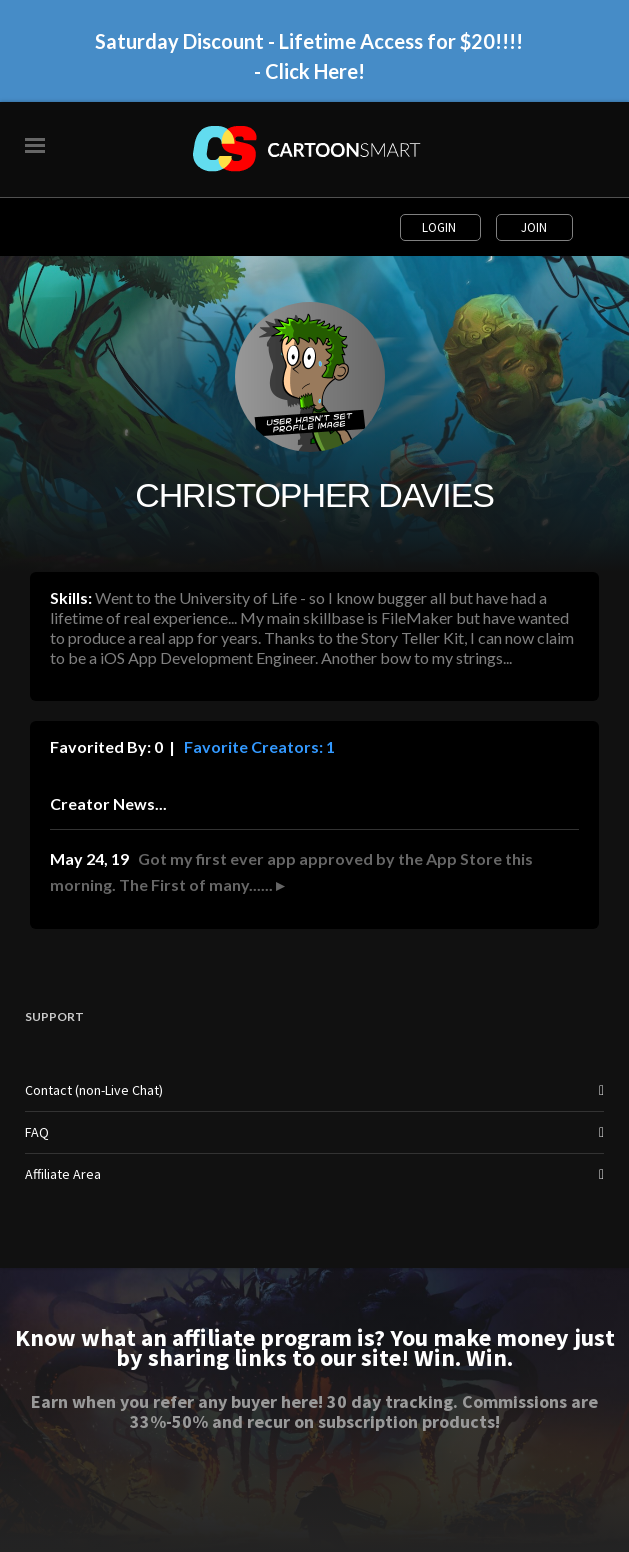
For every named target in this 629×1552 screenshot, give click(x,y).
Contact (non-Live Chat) (94, 1090)
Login (440, 227)
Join (534, 227)
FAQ (37, 1132)
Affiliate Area (63, 1174)
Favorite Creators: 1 (258, 746)
